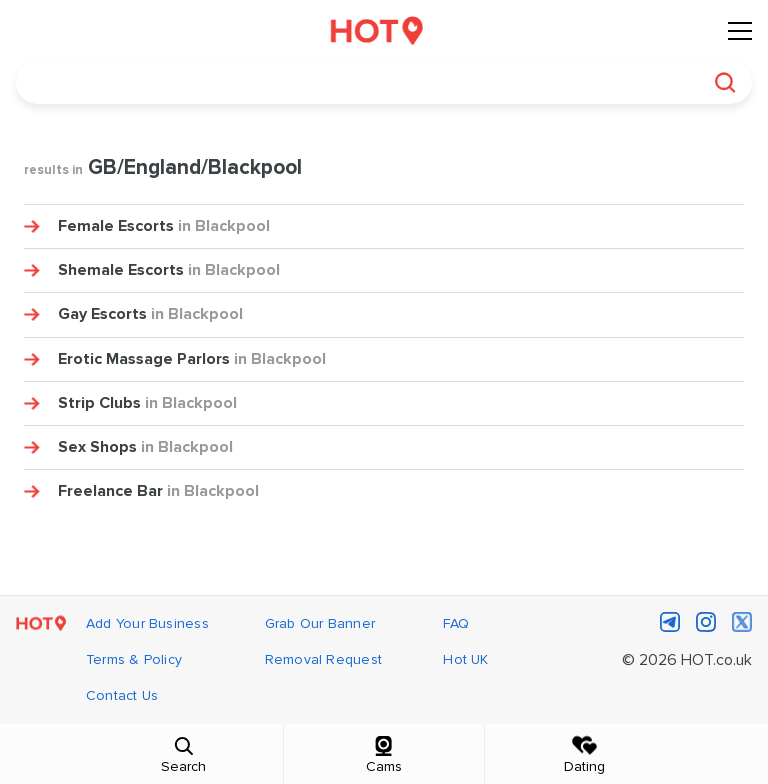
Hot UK (465, 660)
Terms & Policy (134, 660)
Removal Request (323, 660)
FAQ (456, 624)
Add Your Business (147, 624)
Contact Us (122, 696)
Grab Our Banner (320, 624)
